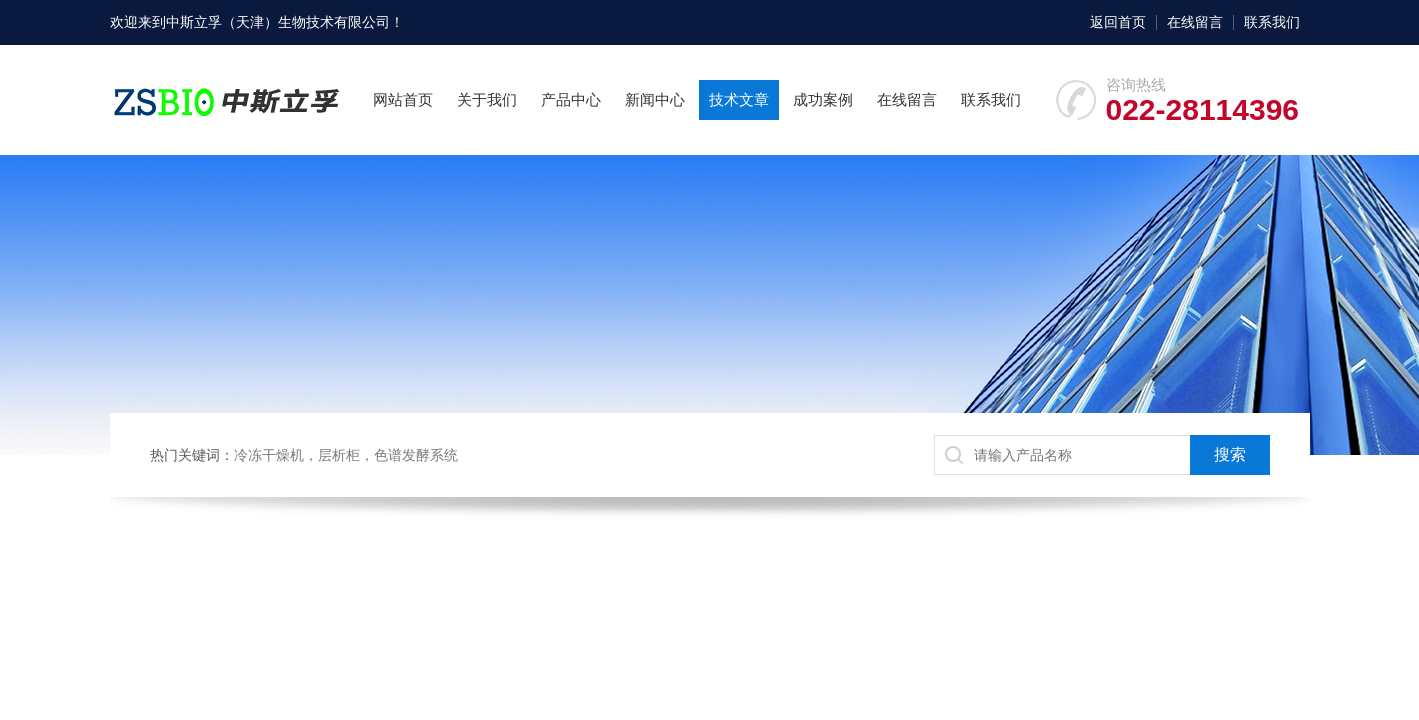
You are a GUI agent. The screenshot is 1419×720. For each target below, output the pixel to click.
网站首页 (403, 99)
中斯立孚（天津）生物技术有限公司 (278, 22)
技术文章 (739, 99)
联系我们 (1272, 22)
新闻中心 (655, 99)
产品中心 (571, 99)
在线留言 (1195, 22)
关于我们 (487, 99)
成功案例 (823, 99)
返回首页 (1118, 22)
